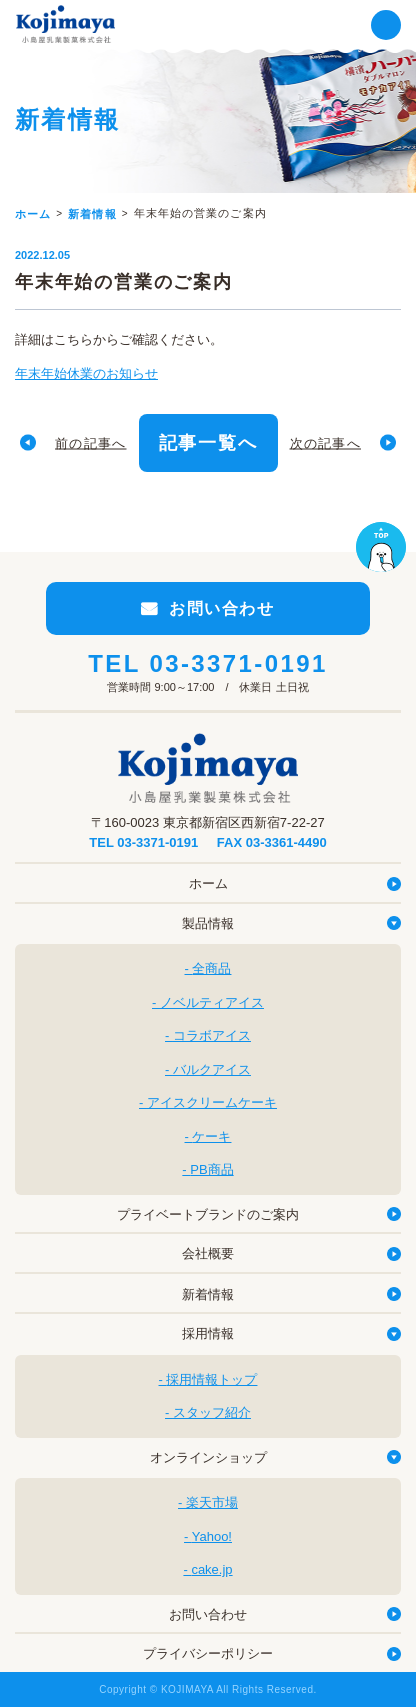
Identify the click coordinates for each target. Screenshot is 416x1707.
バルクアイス (212, 1069)
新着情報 (208, 1294)
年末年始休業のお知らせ (86, 373)
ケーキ (211, 1136)
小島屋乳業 (65, 24)
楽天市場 (212, 1502)
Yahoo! (212, 1536)
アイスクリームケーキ (212, 1102)
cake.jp (211, 1569)
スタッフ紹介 (212, 1412)
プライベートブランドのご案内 (208, 1214)
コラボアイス (212, 1035)
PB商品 (211, 1169)
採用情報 (208, 1333)
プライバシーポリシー (208, 1653)
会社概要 (208, 1253)
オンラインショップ (208, 1457)
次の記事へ (326, 442)
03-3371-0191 (238, 663)
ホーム (208, 883)
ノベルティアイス (212, 1002)
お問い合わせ (208, 1614)
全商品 (211, 968)
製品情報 (208, 923)
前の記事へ (91, 442)
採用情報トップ (211, 1379)
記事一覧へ (208, 443)
